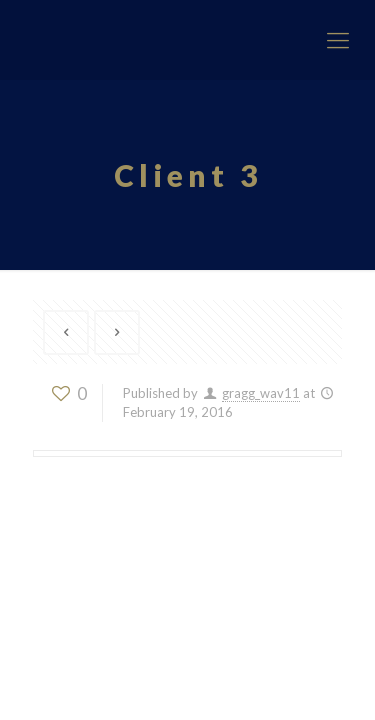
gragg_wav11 (261, 393)
